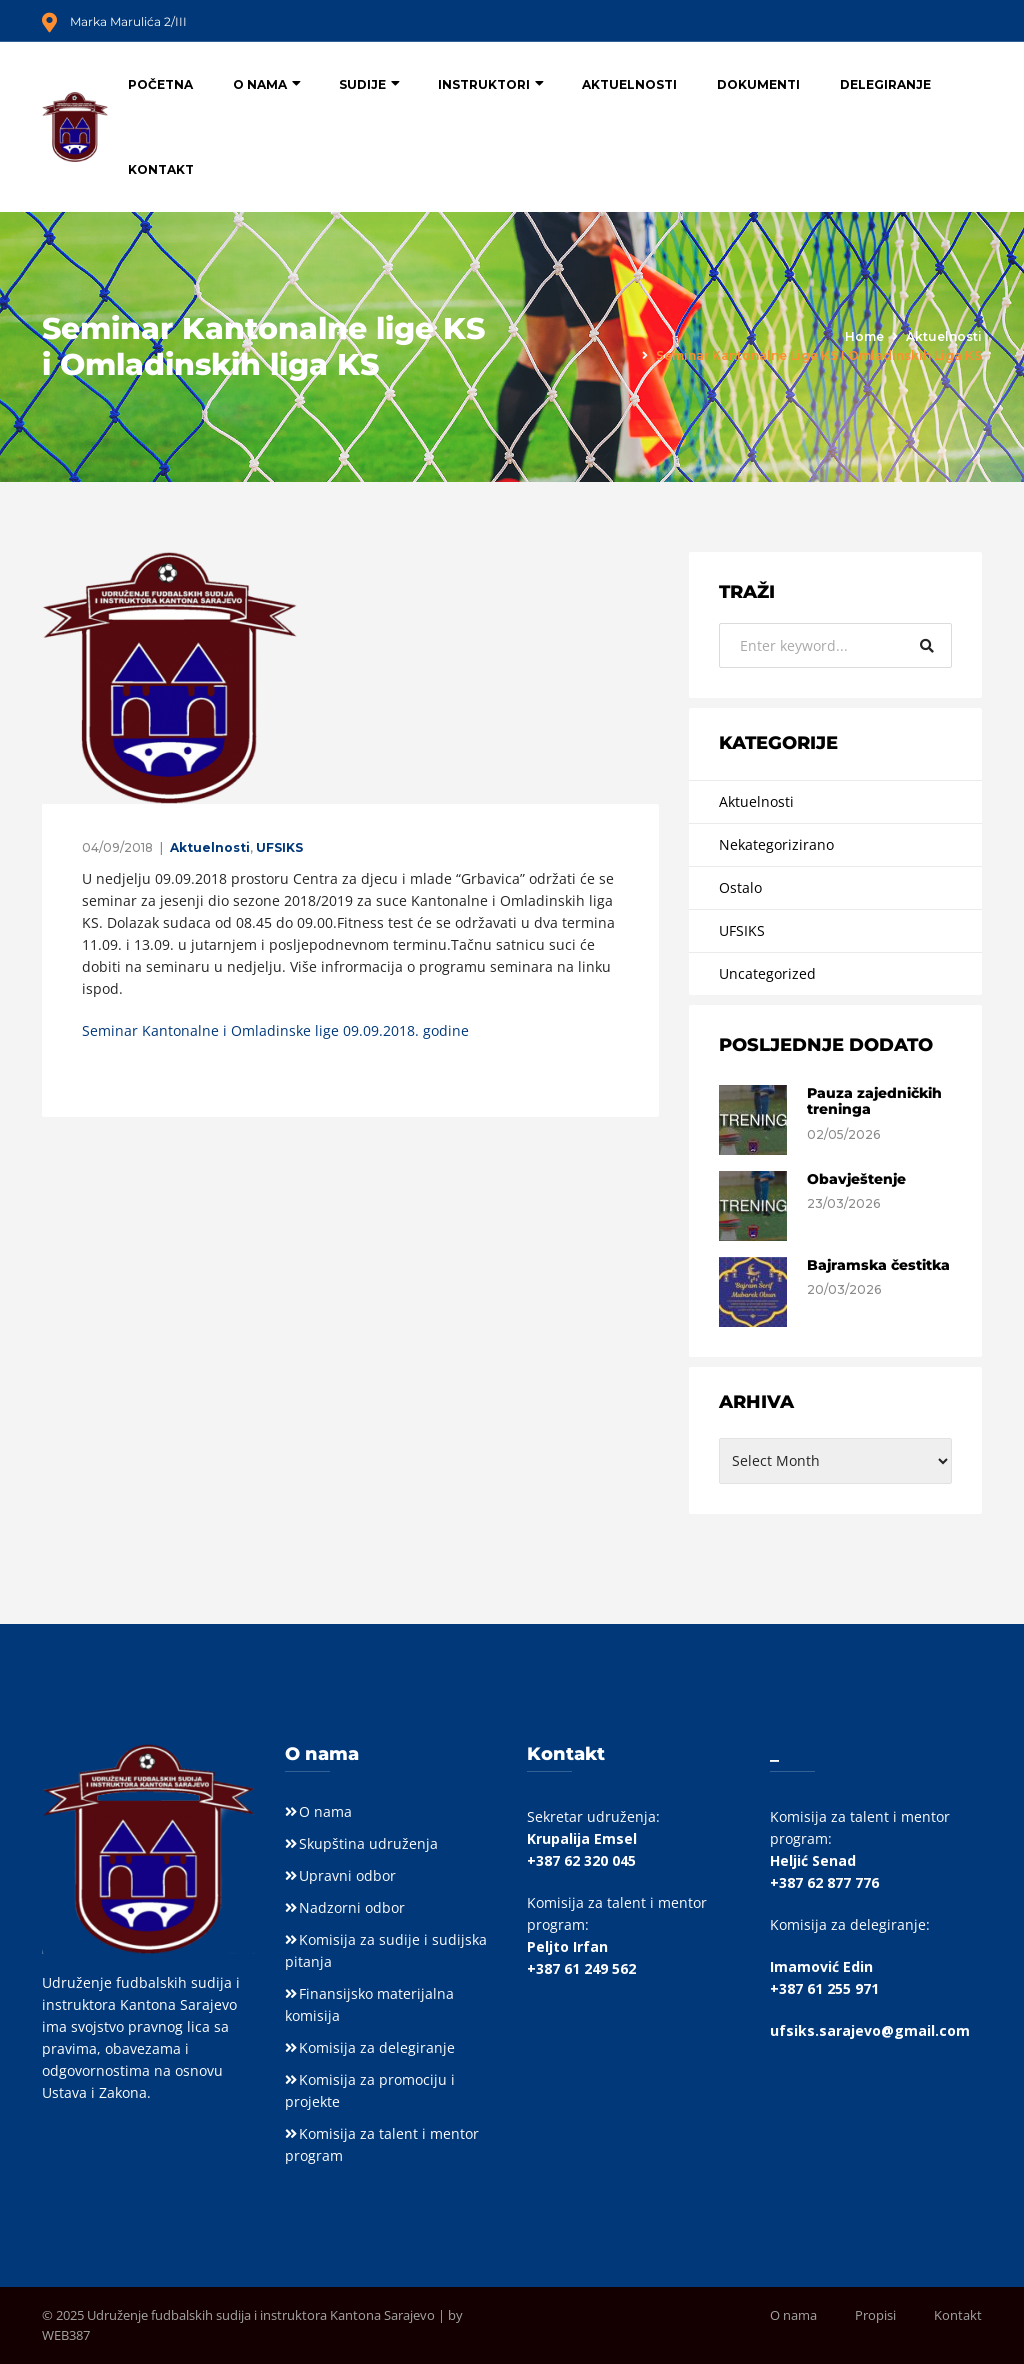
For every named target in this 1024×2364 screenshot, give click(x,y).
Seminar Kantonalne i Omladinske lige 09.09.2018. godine (275, 1030)
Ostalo (740, 887)
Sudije (362, 84)
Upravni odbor (347, 1875)
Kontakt (161, 169)
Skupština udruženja (368, 1843)
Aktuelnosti (629, 84)
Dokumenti (758, 84)
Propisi (875, 2315)
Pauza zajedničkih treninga (874, 1101)
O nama (260, 84)
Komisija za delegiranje (377, 2047)
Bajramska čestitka (878, 1265)
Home (864, 336)
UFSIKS (279, 847)
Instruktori (484, 84)
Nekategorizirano (776, 844)
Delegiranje (885, 84)
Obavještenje (856, 1179)
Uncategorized (767, 973)
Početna (160, 84)
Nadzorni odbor (352, 1907)
